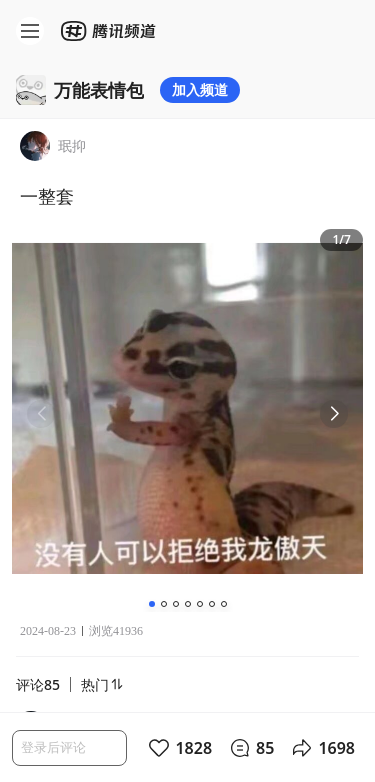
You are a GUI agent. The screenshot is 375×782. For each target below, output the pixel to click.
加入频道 (200, 89)
